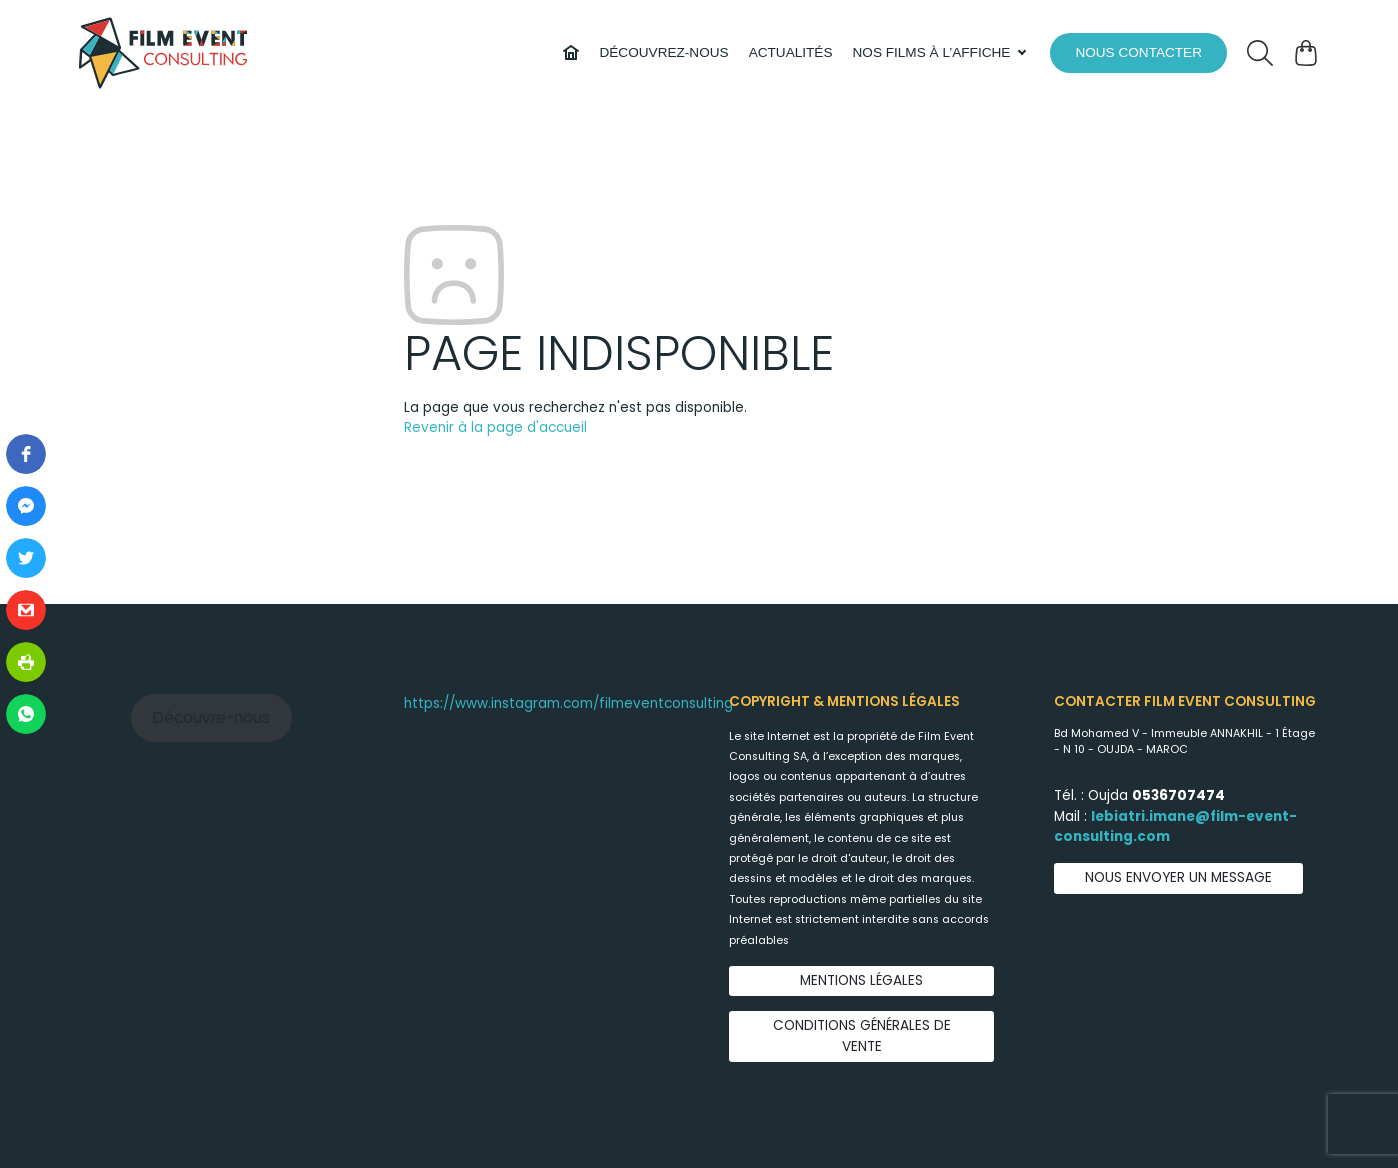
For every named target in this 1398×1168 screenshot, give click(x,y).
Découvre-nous (211, 717)
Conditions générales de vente (862, 1035)
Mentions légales (861, 980)
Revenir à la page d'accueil (495, 427)
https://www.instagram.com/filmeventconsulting (568, 703)
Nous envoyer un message (1178, 877)
